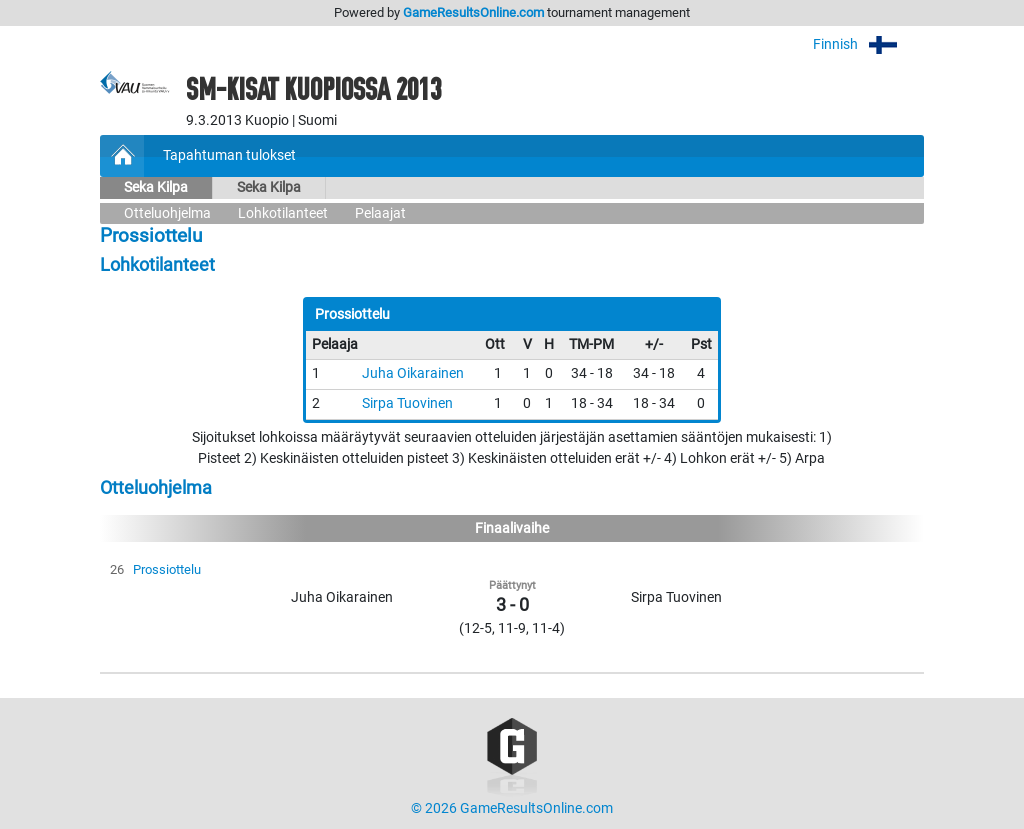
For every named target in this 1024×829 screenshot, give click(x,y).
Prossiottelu (167, 569)
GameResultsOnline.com (473, 12)
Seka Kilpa (156, 187)
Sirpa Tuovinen (407, 403)
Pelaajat (380, 213)
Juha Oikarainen (413, 373)
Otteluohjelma (167, 213)
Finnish (868, 44)
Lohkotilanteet (283, 213)
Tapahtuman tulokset (229, 155)
